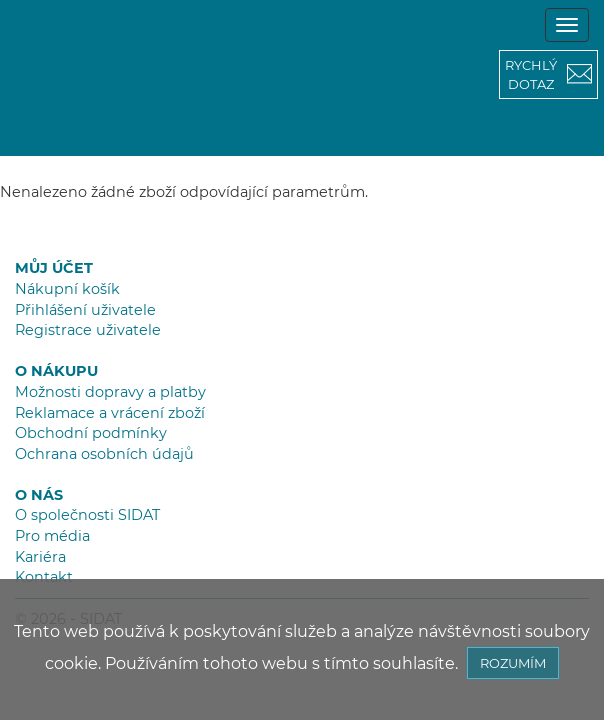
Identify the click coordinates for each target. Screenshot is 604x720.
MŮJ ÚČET (54, 268)
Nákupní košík (67, 289)
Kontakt (44, 577)
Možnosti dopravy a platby (110, 392)
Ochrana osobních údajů (104, 454)
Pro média (52, 536)
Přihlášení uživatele (85, 310)
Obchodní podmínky (91, 433)
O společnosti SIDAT (87, 515)
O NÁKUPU (56, 371)
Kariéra (40, 557)
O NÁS (39, 495)
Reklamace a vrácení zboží (110, 413)
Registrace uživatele (88, 330)
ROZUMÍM (513, 663)
